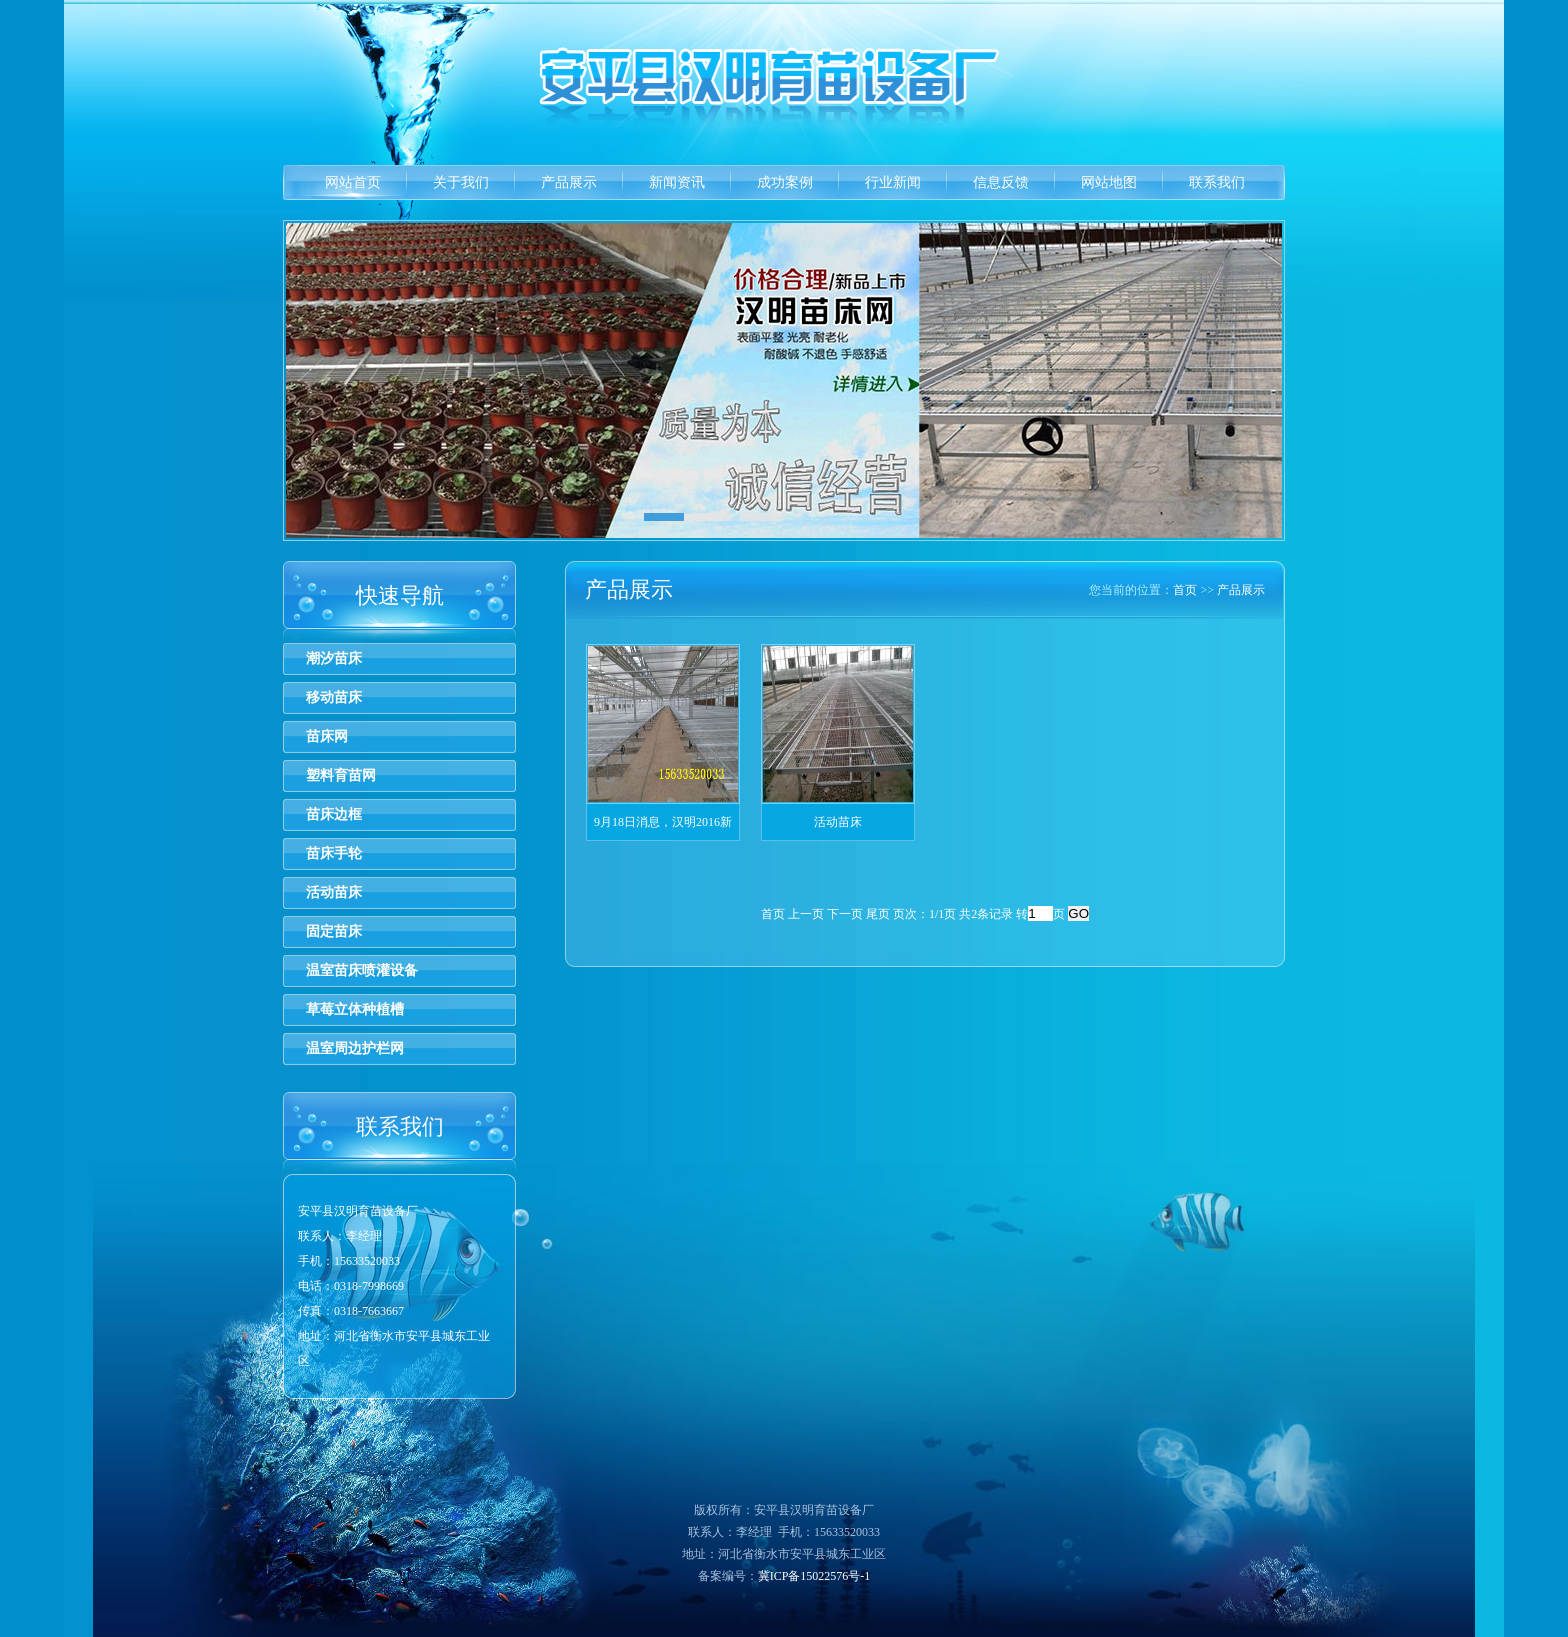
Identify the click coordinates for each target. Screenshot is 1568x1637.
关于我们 (461, 182)
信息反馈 (1001, 182)
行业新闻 (893, 182)
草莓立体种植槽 (355, 1009)
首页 (1185, 590)
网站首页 (353, 182)
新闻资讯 (677, 182)
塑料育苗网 (341, 775)
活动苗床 (334, 892)
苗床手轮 (334, 853)
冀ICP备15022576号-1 (814, 1576)
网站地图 (1109, 182)
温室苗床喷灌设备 (362, 970)
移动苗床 (334, 697)
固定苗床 (334, 931)
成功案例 (785, 182)
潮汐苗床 (334, 658)
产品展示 (569, 182)
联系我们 (1217, 182)
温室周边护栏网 (355, 1048)
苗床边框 (334, 814)
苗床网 (327, 736)
